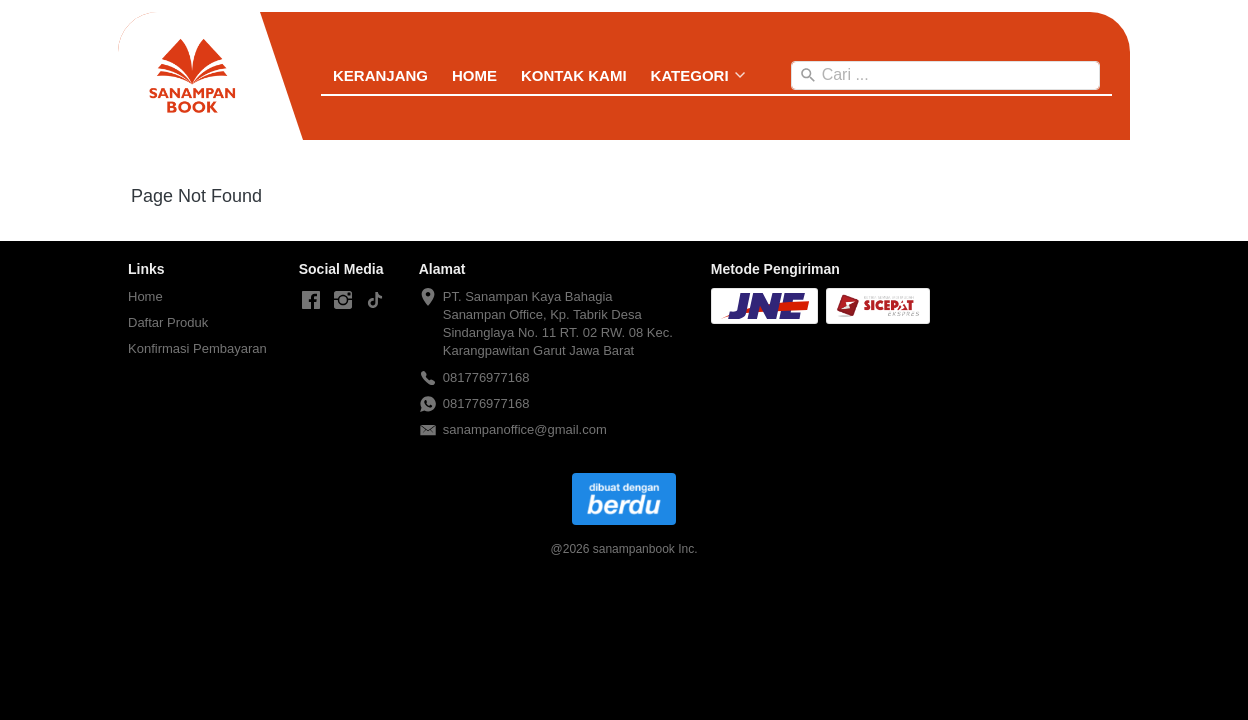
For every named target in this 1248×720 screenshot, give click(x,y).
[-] (311, 301)
